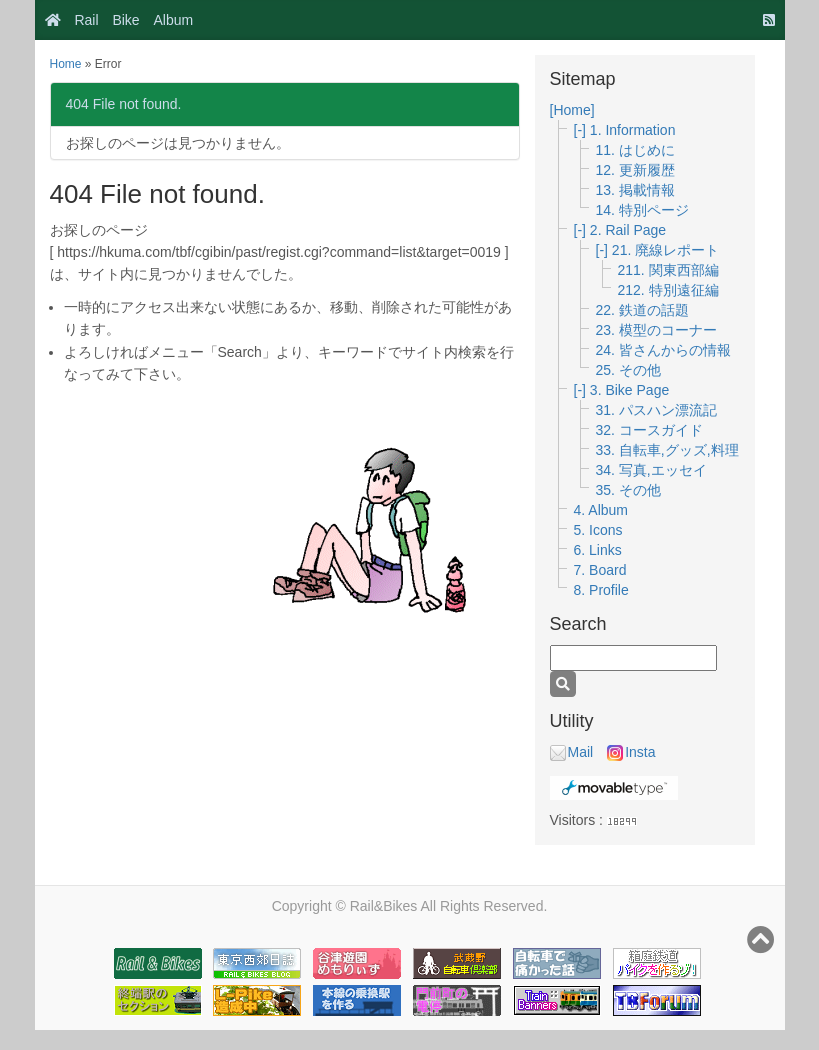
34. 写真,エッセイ (651, 470)
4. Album (601, 510)
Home (66, 64)
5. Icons (598, 530)
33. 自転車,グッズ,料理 (667, 450)
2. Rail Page (628, 230)
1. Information (633, 130)
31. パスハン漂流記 (656, 410)
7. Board (600, 570)
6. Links (598, 550)
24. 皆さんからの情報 (663, 350)
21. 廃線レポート (665, 250)
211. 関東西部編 (668, 270)
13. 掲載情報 (635, 190)
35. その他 (628, 490)
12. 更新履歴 (635, 170)
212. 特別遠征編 (668, 290)
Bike (125, 20)
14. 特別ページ (642, 210)
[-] (582, 130)
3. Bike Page (629, 390)
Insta (631, 752)
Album (174, 20)
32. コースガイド (649, 430)
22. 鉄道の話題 (642, 310)
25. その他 (628, 370)
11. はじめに (635, 150)
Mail (572, 752)
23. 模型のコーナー (656, 330)
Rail (86, 20)
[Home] (572, 110)
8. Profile (601, 590)
